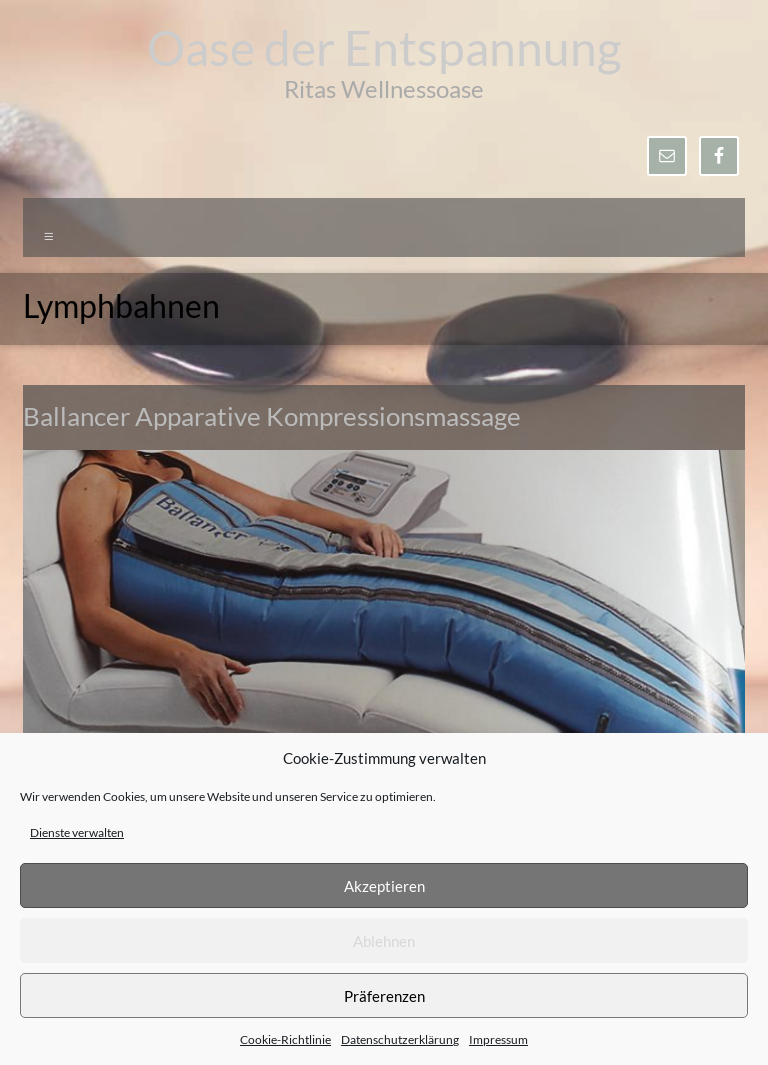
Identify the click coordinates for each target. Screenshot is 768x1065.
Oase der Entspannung (384, 47)
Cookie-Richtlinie (285, 1039)
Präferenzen (384, 996)
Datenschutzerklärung (400, 1039)
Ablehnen (384, 941)
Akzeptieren (384, 886)
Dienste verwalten (77, 832)
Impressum (498, 1039)
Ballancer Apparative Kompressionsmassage (272, 416)
